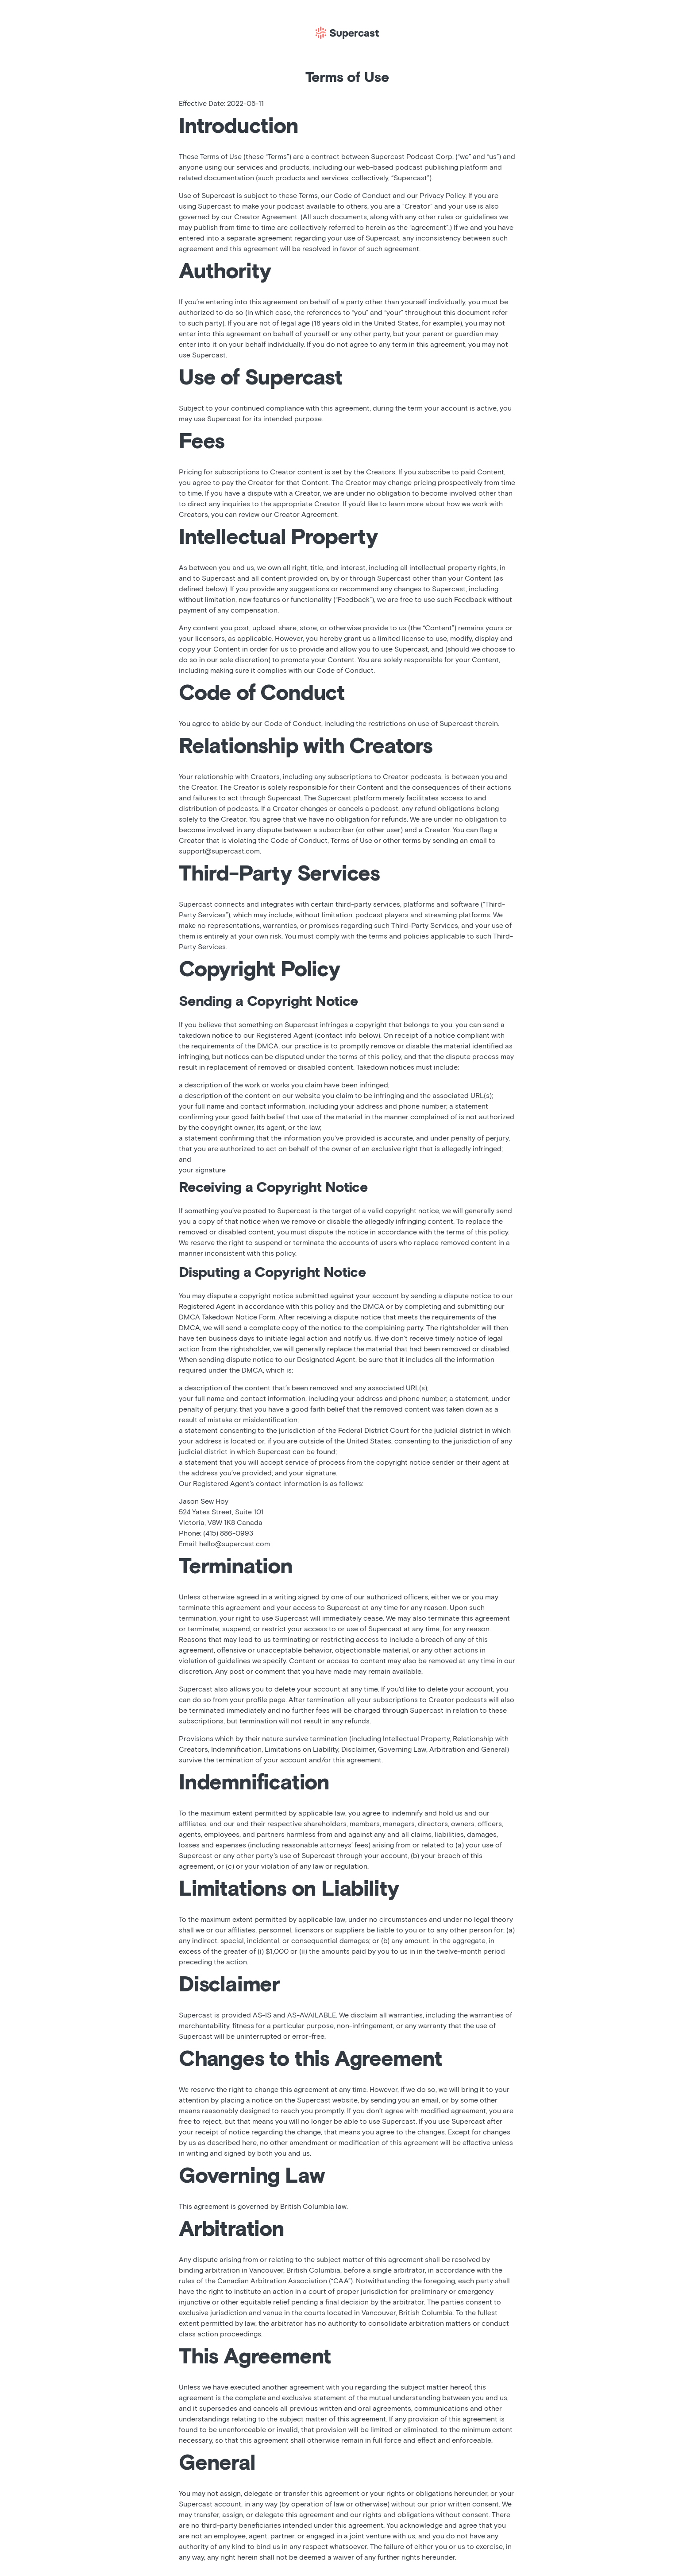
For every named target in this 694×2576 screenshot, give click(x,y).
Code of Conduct (362, 195)
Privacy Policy (442, 195)
